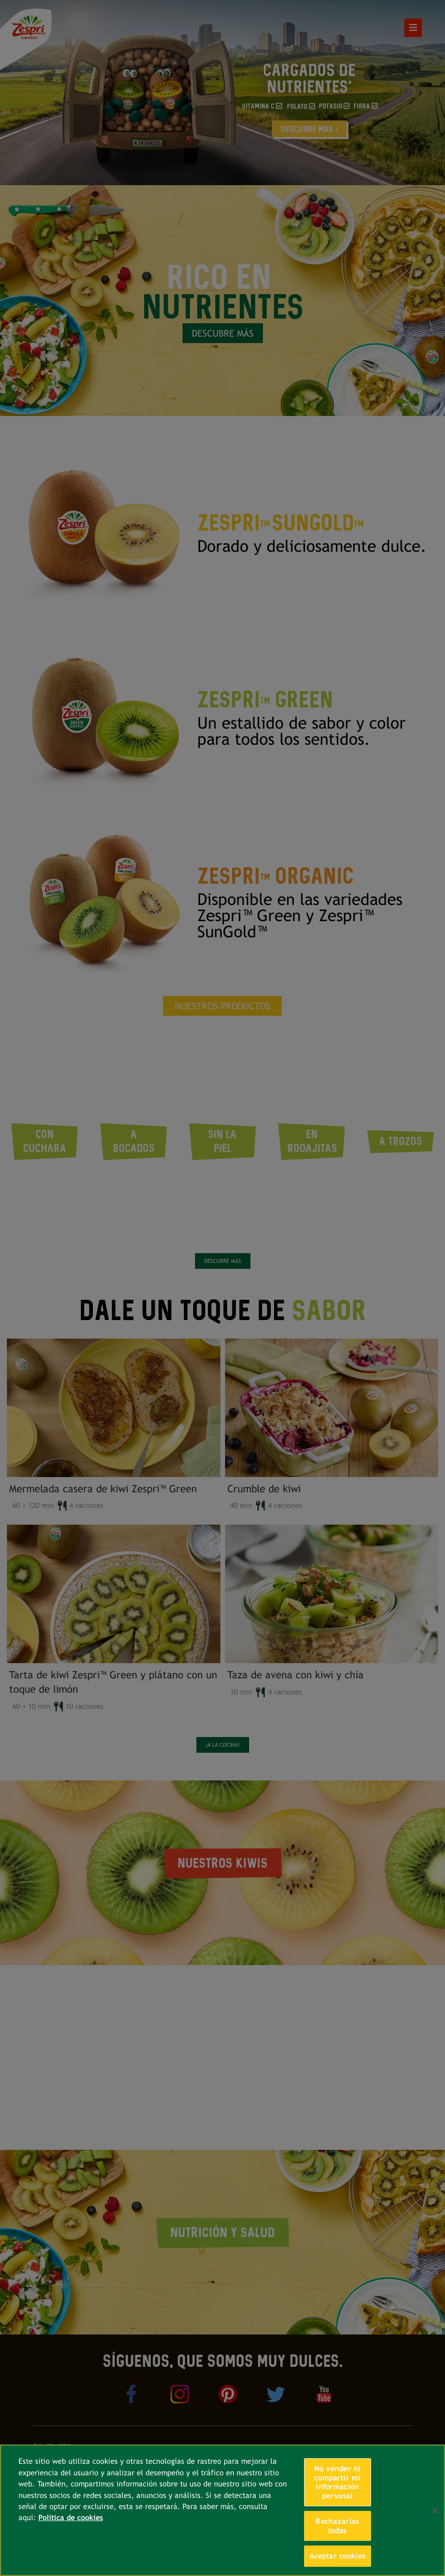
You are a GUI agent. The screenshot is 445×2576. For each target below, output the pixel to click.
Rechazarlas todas (337, 2526)
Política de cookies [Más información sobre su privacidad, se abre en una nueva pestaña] (70, 2517)
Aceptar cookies (338, 2556)
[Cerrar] (435, 2510)
